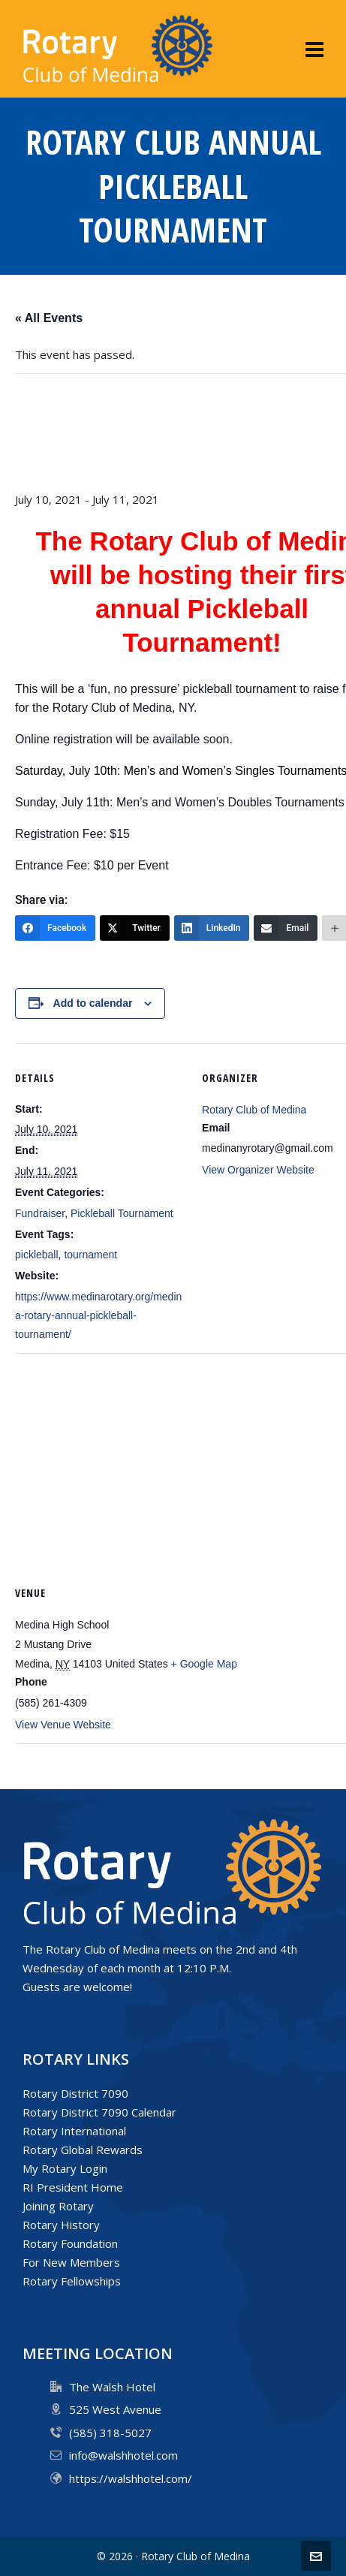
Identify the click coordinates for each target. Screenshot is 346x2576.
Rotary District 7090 (75, 2093)
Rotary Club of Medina (254, 1110)
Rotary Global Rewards (83, 2149)
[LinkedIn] (212, 928)
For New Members (71, 2262)
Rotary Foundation (70, 2243)
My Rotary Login (65, 2168)
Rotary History (61, 2224)
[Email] (285, 928)
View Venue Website (63, 1725)
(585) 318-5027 (110, 2432)
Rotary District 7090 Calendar (99, 2112)
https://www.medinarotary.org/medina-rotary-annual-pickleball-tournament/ (98, 1315)
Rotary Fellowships (72, 2280)
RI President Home (73, 2187)
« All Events (49, 318)
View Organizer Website (258, 1170)
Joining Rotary (58, 2205)
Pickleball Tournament (122, 1213)
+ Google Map (204, 1664)
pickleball (37, 1255)
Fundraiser (40, 1213)
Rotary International (74, 2130)
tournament (90, 1255)
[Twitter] (135, 928)
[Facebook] (55, 928)
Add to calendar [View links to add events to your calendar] (93, 1003)
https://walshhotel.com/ (130, 2478)
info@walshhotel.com (123, 2455)
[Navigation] (314, 49)
